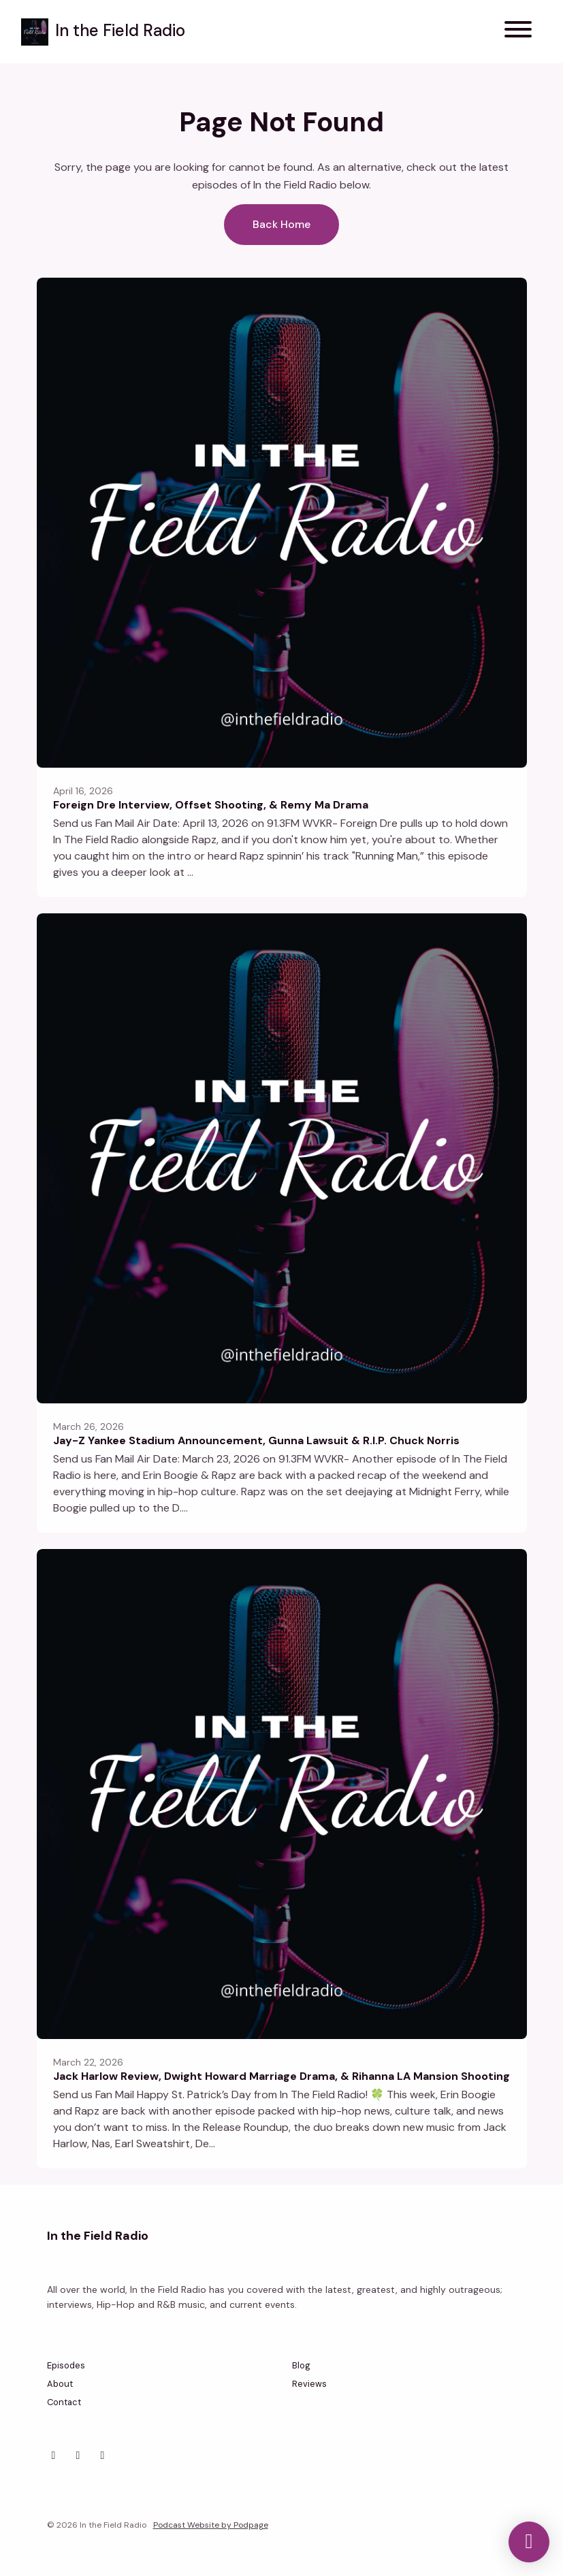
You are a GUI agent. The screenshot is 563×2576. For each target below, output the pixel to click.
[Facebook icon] (78, 2455)
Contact (64, 2402)
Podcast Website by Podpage (210, 2525)
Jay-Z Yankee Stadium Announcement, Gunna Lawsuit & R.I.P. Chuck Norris (256, 1440)
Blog (301, 2365)
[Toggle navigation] (518, 31)
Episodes (66, 2365)
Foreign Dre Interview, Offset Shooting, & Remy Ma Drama (210, 805)
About (60, 2384)
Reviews (309, 2384)
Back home (281, 224)
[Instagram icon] (54, 2455)
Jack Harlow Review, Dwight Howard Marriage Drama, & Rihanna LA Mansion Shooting (281, 2076)
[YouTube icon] (103, 2455)
